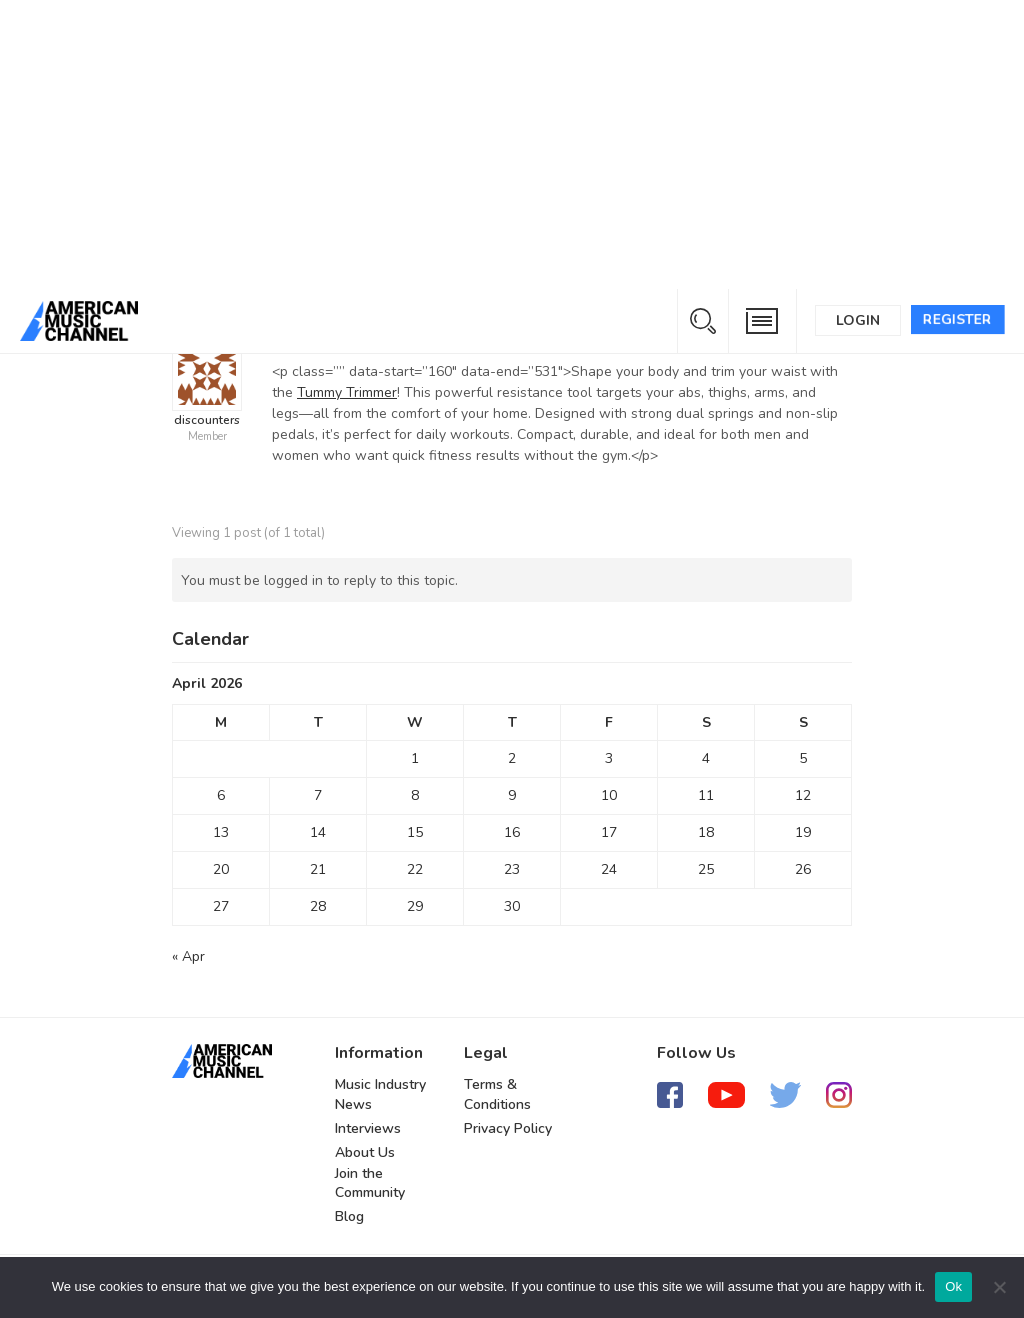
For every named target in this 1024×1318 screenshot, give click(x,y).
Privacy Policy (508, 1128)
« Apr (188, 956)
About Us (365, 1152)
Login (858, 320)
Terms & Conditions (497, 1094)
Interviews (368, 1128)
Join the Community (370, 1183)
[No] (999, 1287)
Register (957, 319)
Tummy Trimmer (347, 392)
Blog (349, 1216)
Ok (953, 1286)
